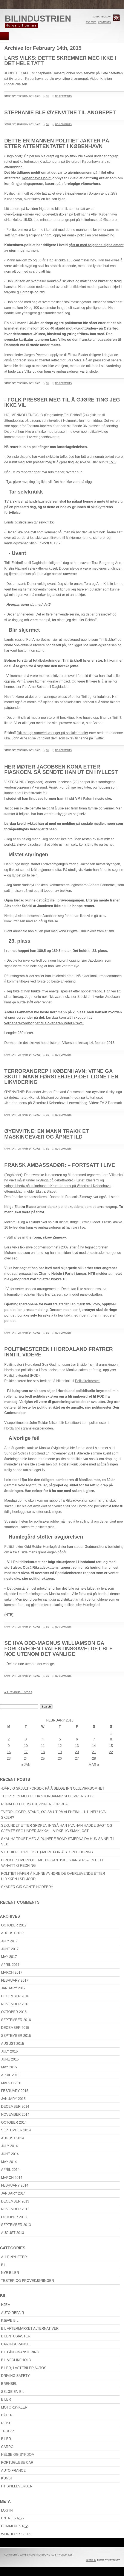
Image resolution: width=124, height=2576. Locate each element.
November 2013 (15, 2209)
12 (60, 1746)
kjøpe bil (9, 2320)
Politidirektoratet (87, 1381)
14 (94, 1746)
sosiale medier (93, 823)
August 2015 (12, 2043)
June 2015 (10, 2059)
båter (6, 2415)
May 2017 (9, 1957)
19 (60, 1752)
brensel (9, 2383)
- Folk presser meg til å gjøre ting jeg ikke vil (62, 402)
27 (77, 1758)
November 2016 (15, 2004)
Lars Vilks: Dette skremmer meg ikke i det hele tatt (60, 60)
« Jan (26, 1765)
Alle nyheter (14, 2257)
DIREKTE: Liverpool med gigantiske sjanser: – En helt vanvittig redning (52, 1863)
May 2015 (9, 2067)
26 (60, 1758)
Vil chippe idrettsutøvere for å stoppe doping (47, 1852)
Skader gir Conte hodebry (27, 1887)
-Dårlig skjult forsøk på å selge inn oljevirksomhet (52, 1788)
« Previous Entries (18, 1692)
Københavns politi (37, 178)
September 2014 (16, 2130)
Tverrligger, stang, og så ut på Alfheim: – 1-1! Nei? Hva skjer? (53, 1814)
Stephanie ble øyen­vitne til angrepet (60, 112)
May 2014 (9, 2162)
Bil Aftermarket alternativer (30, 2328)
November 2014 (15, 2114)
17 (26, 1752)
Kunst (7, 2478)
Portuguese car (17, 2462)
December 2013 (15, 2201)
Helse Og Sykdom (18, 2454)
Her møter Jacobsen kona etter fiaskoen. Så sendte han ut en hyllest (61, 769)
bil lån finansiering (20, 2352)
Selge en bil (12, 2391)
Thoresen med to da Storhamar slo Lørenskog (47, 1796)
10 (26, 1746)
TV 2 (112, 462)
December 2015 (15, 2027)
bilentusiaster (15, 2336)
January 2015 (13, 2099)
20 (77, 1752)
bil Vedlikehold (16, 2360)
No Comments (63, 96)
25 (43, 1758)
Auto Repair (12, 2313)
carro (7, 2447)
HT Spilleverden (16, 2486)
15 (111, 1746)
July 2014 (9, 2146)
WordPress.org (16, 2534)
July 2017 (9, 1941)
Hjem (6, 2305)
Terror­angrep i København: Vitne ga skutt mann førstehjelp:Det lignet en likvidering (61, 1076)
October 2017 (14, 1925)
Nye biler (10, 2273)
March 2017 (11, 1972)
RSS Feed (91, 22)
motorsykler (14, 2407)
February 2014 (14, 2185)
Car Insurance (15, 2344)
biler (6, 2399)
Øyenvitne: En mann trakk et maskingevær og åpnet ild (46, 1134)
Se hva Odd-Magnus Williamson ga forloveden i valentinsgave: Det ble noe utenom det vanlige (58, 1648)
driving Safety (15, 2376)
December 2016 (15, 1996)
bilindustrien (38, 18)
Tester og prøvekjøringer (27, 2280)
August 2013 (12, 2233)
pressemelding (35, 1310)
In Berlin (91, 2560)
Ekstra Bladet (46, 1191)
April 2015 (10, 2075)
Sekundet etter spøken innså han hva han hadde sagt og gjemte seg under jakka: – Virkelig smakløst (56, 1828)
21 (94, 1752)
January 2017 (13, 1988)
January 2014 (13, 2193)
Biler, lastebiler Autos (23, 2368)
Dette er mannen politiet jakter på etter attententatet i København (56, 143)
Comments (104, 22)
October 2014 (14, 2122)
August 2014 (12, 2138)
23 (9, 1758)
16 (9, 1752)
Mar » (94, 1765)
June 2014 (10, 2154)
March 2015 (11, 2083)
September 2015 (16, 2035)
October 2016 (14, 2012)
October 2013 (14, 2217)
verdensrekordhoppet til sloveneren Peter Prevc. (44, 1023)
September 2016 (16, 2020)
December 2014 (15, 2106)
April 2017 (10, 1965)
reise (6, 2423)
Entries (12, 2518)
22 (111, 1752)
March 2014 (11, 2177)
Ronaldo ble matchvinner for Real (35, 1804)
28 (94, 1758)
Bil (47, 96)
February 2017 (14, 1980)
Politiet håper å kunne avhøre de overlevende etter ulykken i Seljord (53, 1876)
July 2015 (9, 2051)
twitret (13, 1227)
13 (77, 1746)
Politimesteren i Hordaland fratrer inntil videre (58, 1352)
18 (43, 1752)
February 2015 (14, 2091)
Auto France (13, 2470)
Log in (7, 2510)
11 (43, 1746)
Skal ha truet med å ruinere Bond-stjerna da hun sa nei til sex (58, 1841)
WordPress (65, 2555)
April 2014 (10, 2169)
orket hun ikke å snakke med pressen (38, 431)
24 (26, 1758)
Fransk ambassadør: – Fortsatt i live (59, 1165)
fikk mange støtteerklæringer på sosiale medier (52, 733)
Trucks (8, 2431)
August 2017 (12, 1933)
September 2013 (16, 2225)
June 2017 (10, 1949)
